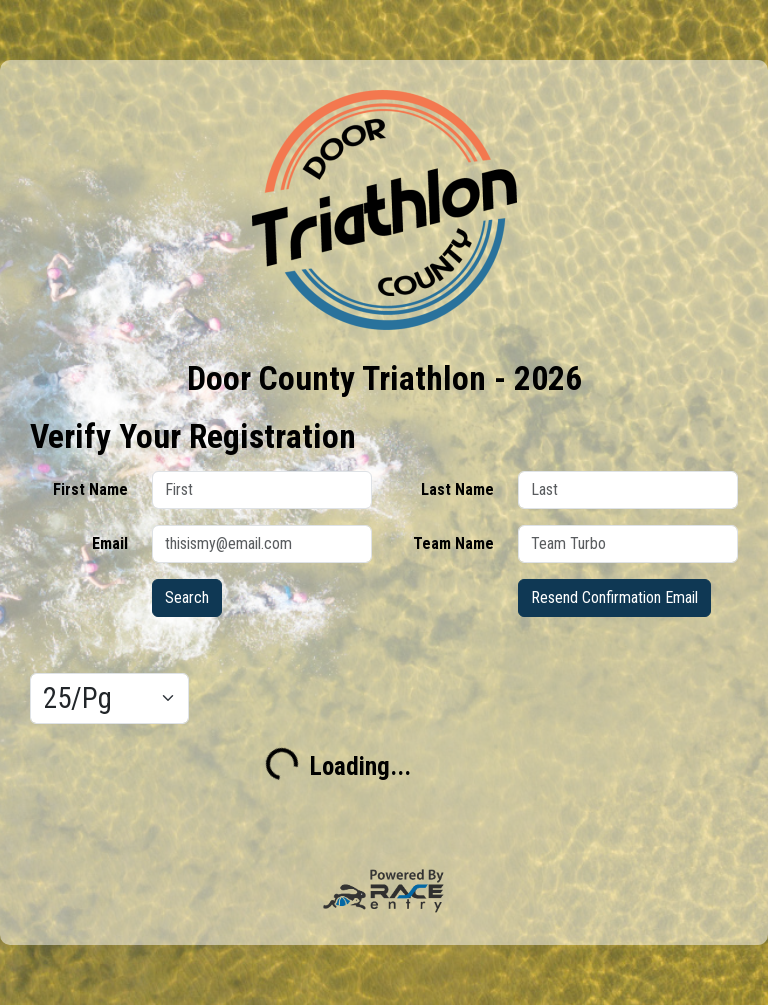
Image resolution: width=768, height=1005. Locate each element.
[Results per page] (109, 699)
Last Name (457, 489)
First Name (90, 489)
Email (110, 543)
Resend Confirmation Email (614, 597)
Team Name (453, 543)
